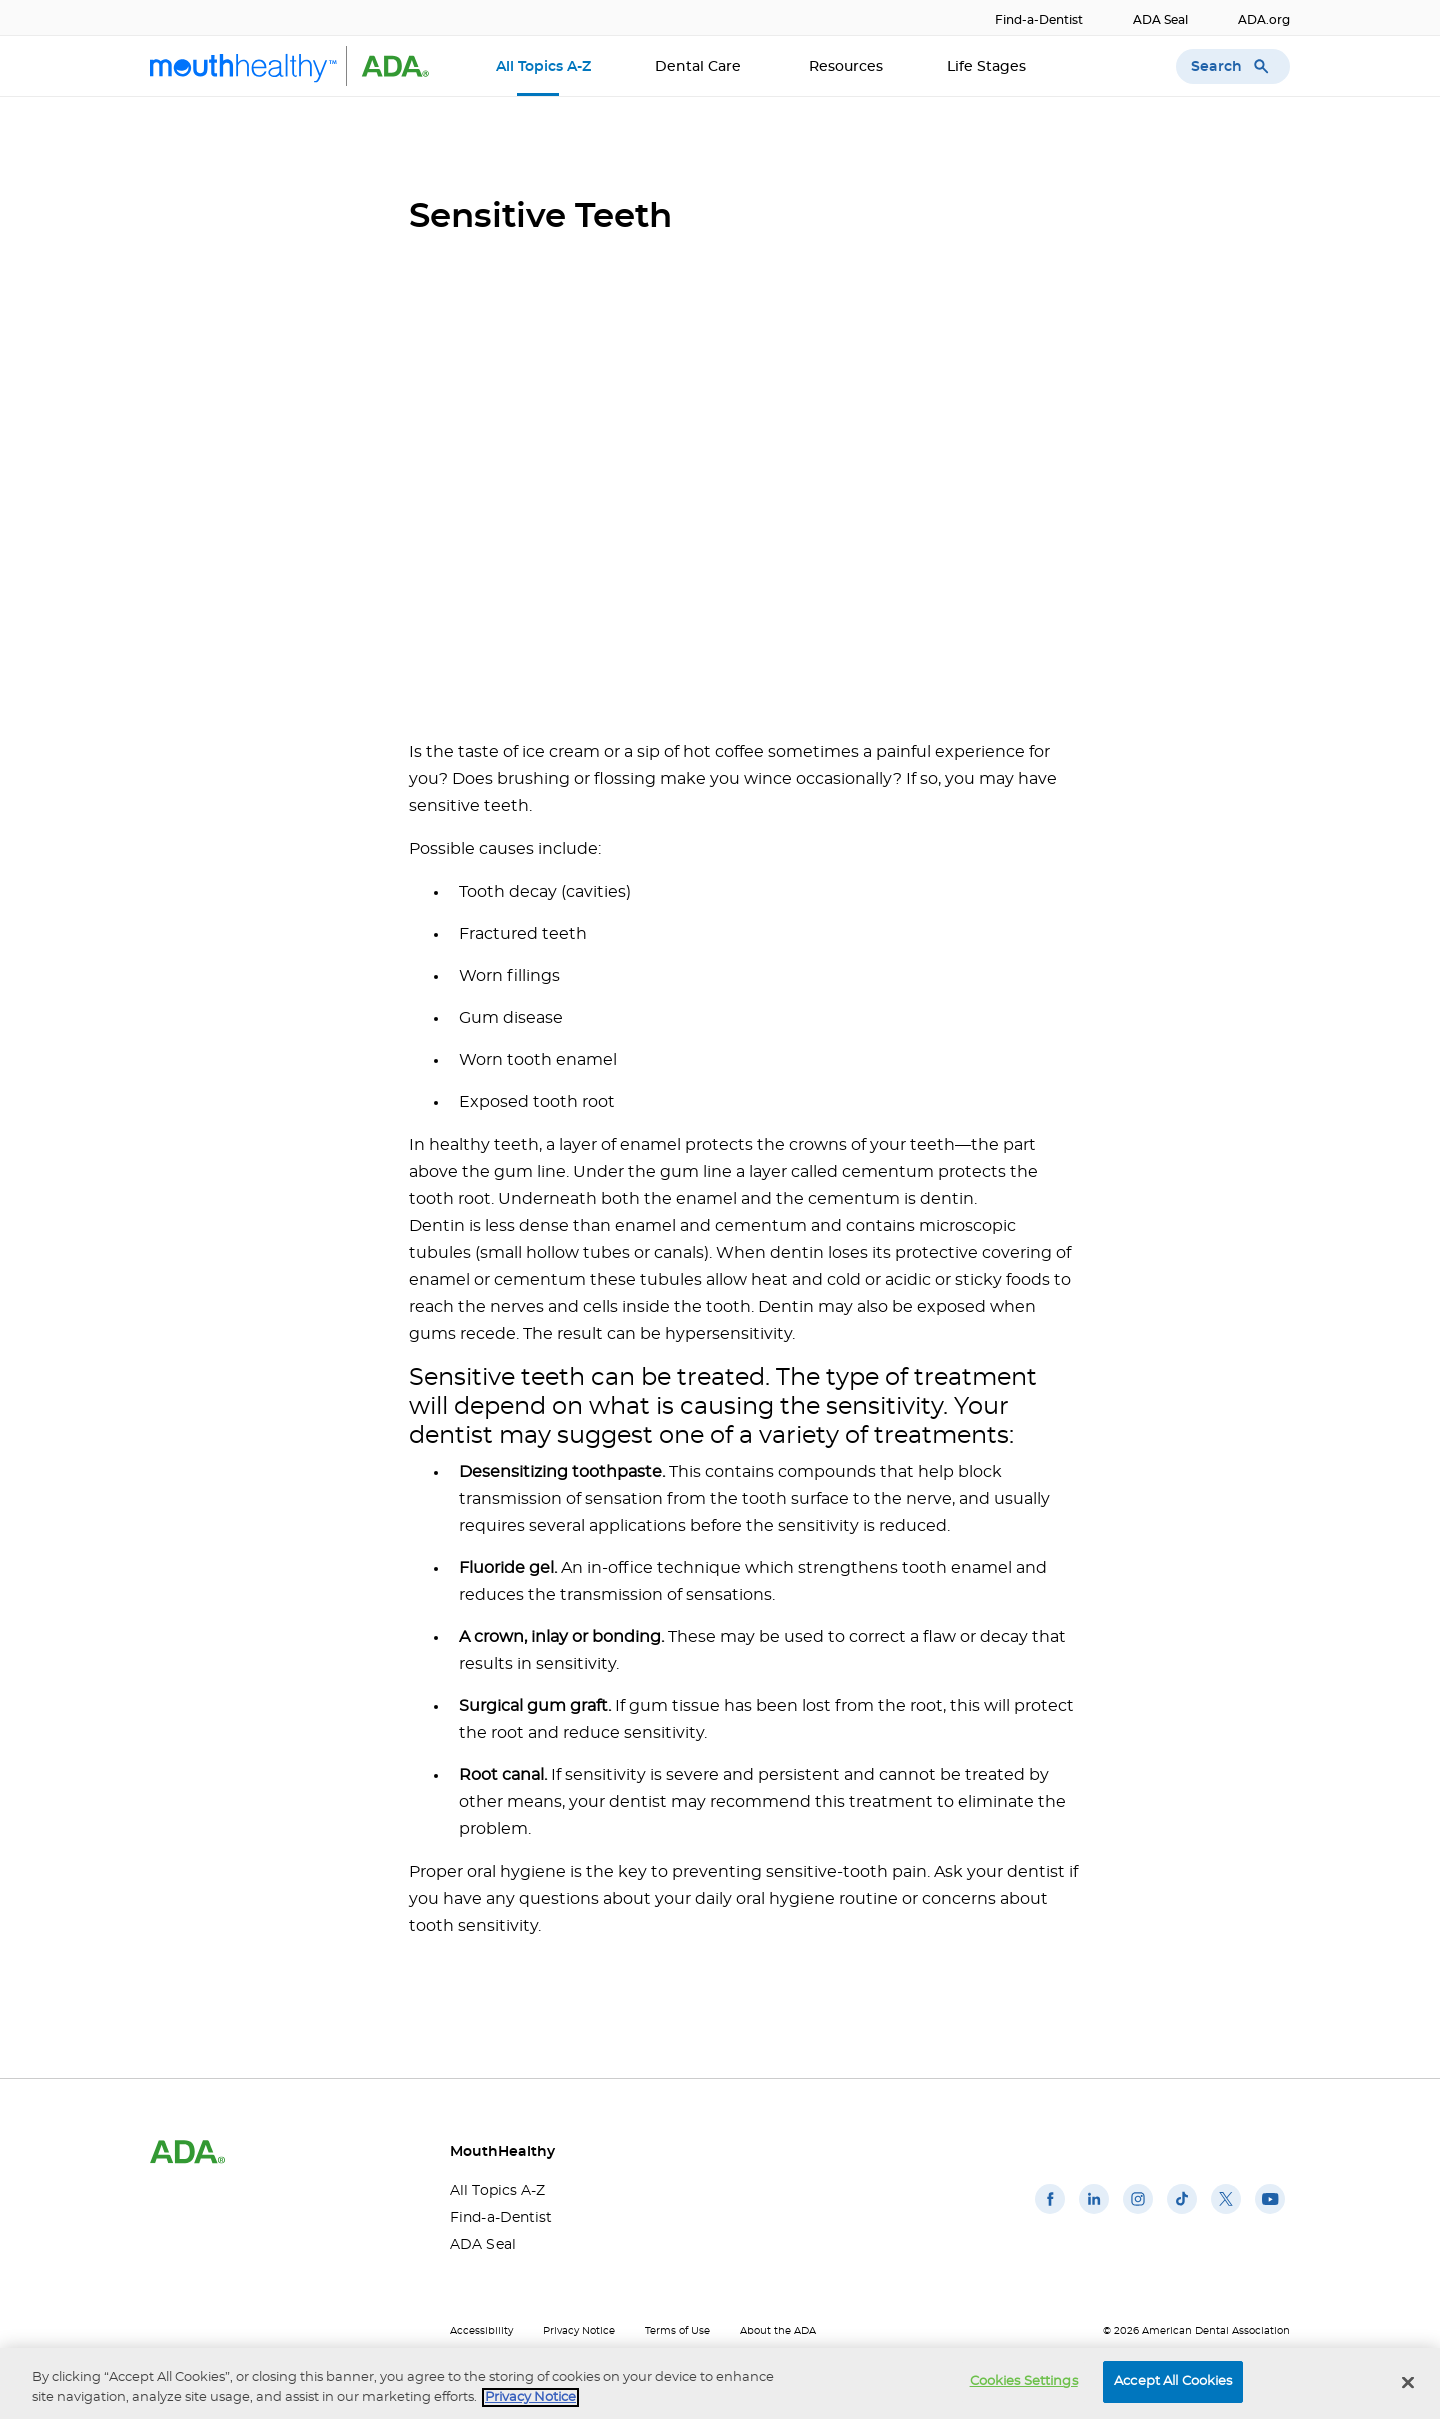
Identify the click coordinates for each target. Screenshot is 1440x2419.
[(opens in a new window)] (1050, 2214)
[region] (720, 2383)
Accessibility (481, 2331)
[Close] (1408, 2382)
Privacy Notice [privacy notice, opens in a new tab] (530, 2397)
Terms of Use (677, 2331)
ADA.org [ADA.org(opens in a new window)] (1264, 20)
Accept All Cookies (1173, 2381)
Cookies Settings (1024, 2381)
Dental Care (700, 67)
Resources (846, 67)
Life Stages (988, 67)
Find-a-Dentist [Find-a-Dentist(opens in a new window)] (1039, 20)
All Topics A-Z (543, 67)
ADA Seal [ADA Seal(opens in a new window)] (1160, 20)
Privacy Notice (579, 2331)
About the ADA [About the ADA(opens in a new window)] (778, 2331)
